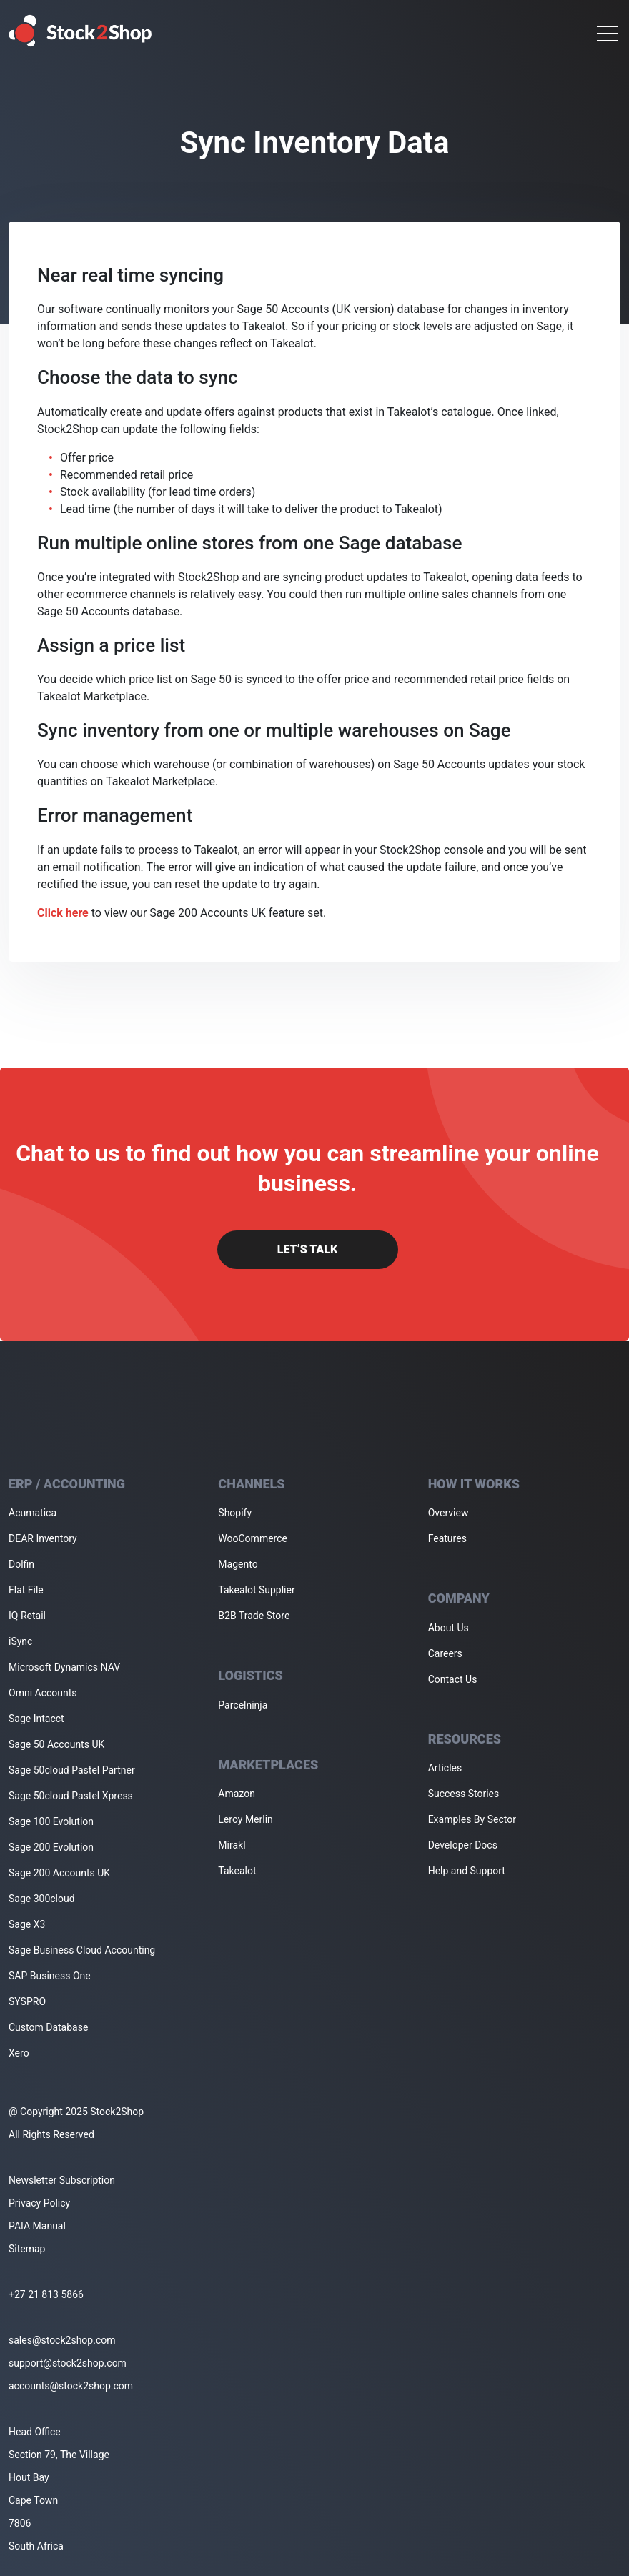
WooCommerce (252, 1538)
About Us (448, 1627)
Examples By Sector (472, 1819)
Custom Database (48, 2027)
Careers (445, 1653)
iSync (20, 1641)
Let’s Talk (307, 1249)
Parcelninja (242, 1705)
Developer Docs (462, 1845)
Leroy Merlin (245, 1819)
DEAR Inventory (43, 1538)
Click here (63, 913)
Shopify (235, 1512)
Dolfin (21, 1564)
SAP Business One (50, 1975)
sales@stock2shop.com (62, 2340)
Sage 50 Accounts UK (56, 1744)
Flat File (26, 1590)
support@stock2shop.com (68, 2363)
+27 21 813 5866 (46, 2294)
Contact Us (452, 1679)
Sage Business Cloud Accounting (82, 1950)
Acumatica (32, 1512)
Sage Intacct (36, 1718)
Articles (445, 1768)
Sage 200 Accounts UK (59, 1873)
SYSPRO (27, 2001)
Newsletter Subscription (62, 2180)
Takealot (237, 1870)
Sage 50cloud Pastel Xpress (71, 1795)
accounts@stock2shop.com (71, 2386)
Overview (448, 1512)
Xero (19, 2053)
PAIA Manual (37, 2226)
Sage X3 (27, 1924)
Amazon (236, 1793)
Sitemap (27, 2248)
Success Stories (464, 1793)
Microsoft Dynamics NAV (64, 1667)
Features (447, 1538)
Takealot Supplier (256, 1590)
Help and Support (466, 1870)
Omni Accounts (43, 1693)
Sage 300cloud (42, 1898)
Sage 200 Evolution (51, 1847)
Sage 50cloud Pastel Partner (72, 1770)
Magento (237, 1564)
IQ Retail (27, 1615)
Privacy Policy (39, 2203)
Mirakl (231, 1845)
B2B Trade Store (253, 1615)
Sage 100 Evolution (51, 1821)
